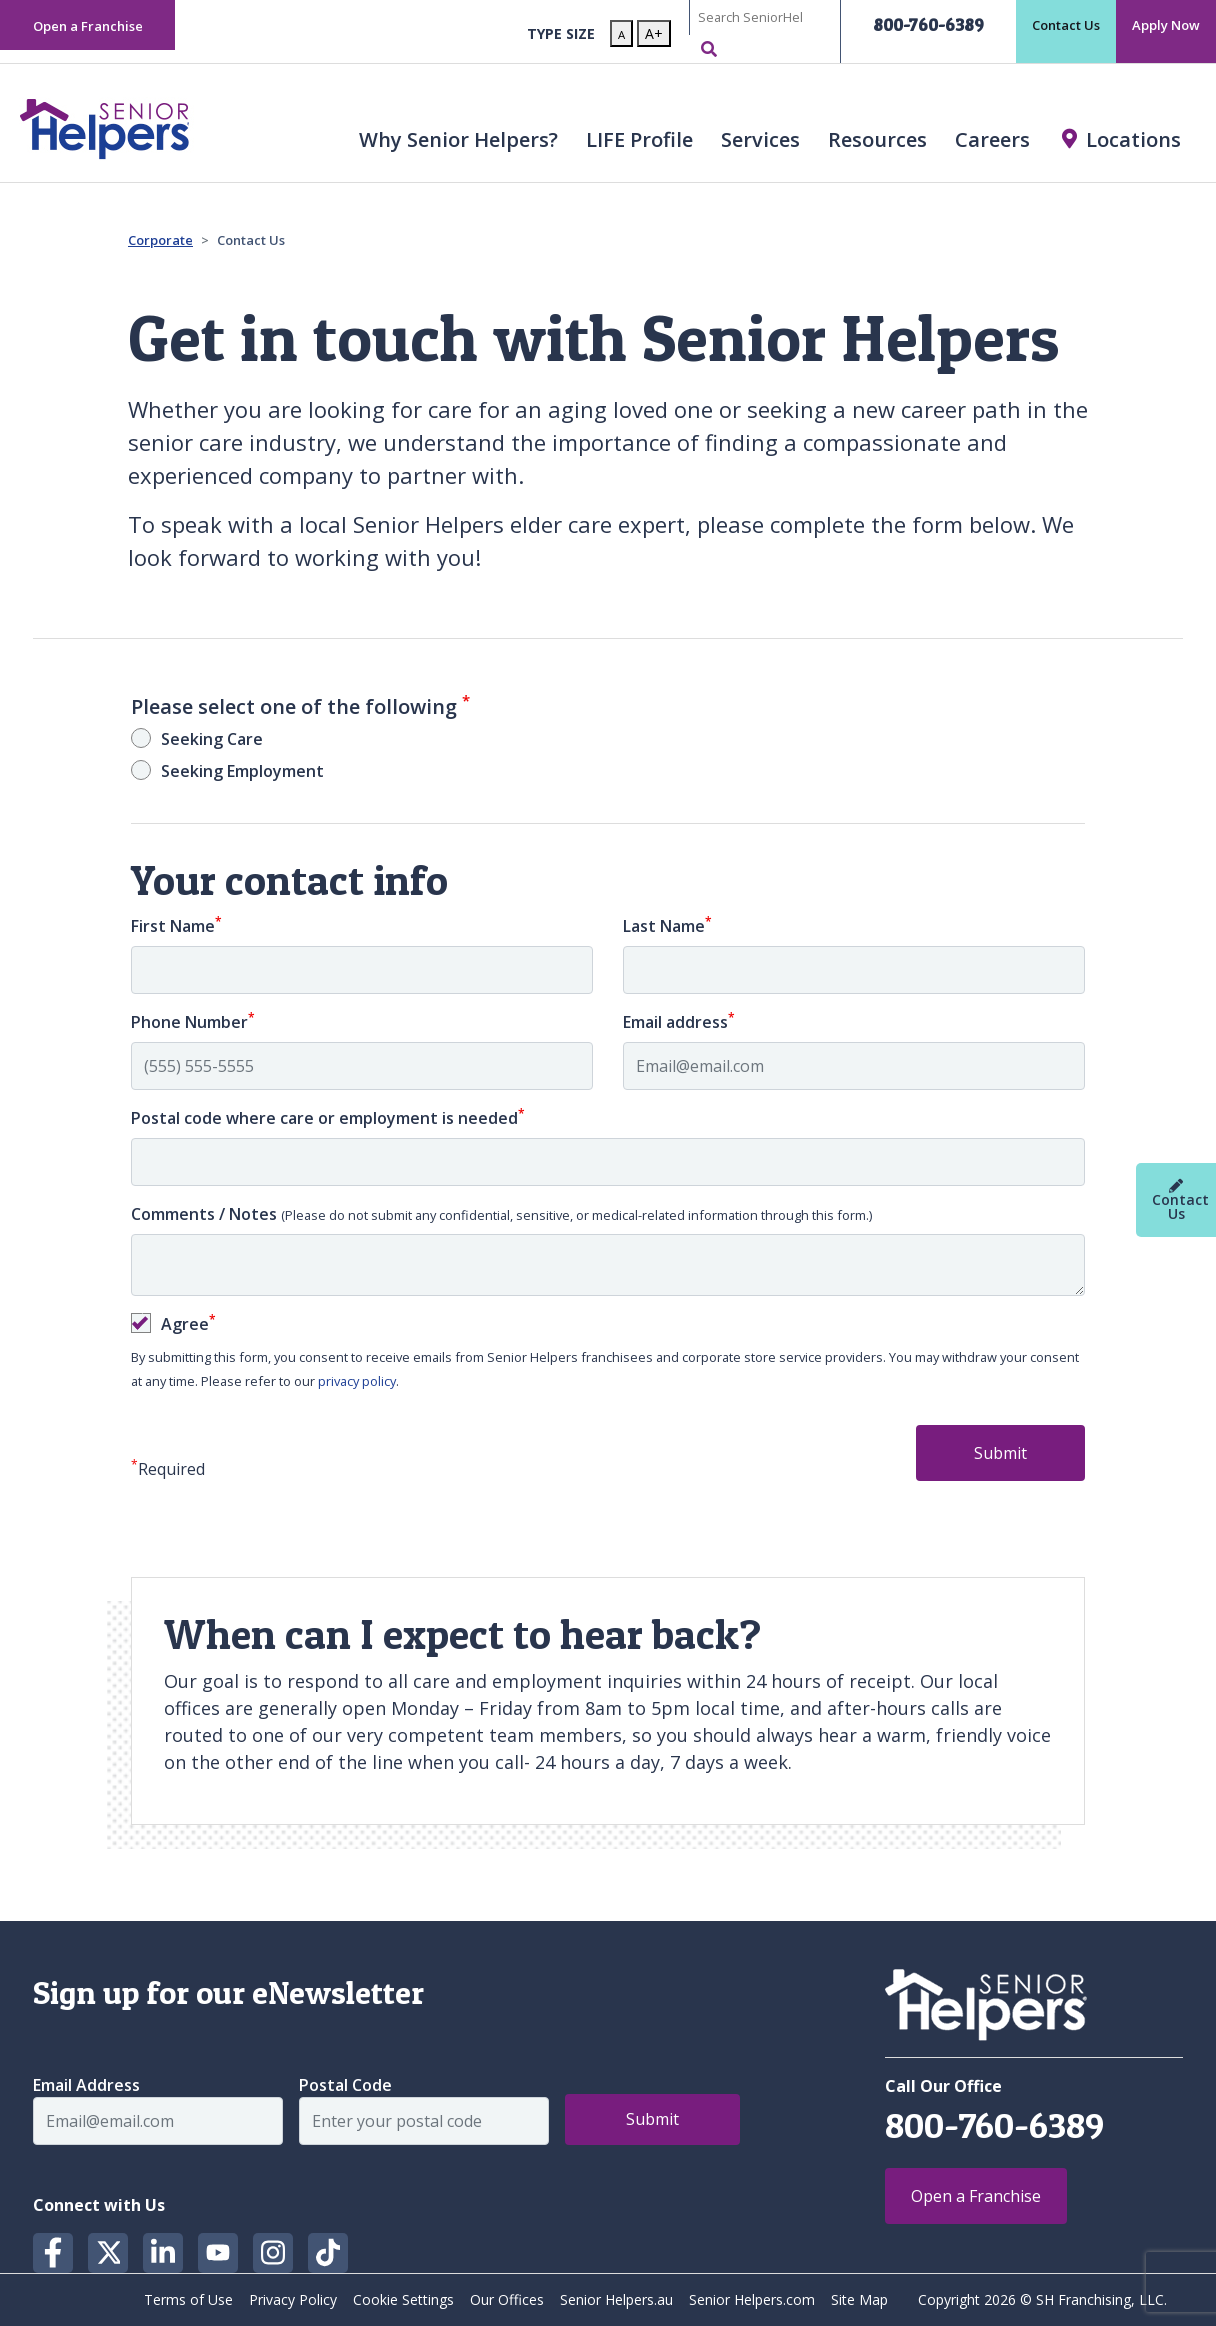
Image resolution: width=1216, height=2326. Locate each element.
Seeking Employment (242, 771)
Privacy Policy (293, 2299)
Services (760, 139)
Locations (1133, 139)
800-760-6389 (928, 24)
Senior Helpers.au (616, 2299)
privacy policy (357, 1381)
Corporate (160, 240)
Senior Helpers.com (752, 2299)
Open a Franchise (88, 26)
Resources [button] (877, 139)
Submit (1000, 1453)
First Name (176, 925)
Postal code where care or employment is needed (328, 1117)
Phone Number (193, 1021)
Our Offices (507, 2299)
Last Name (667, 925)
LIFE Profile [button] (639, 139)
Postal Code (345, 2085)
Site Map (859, 2299)
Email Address (86, 2085)
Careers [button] (992, 139)
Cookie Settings (403, 2299)
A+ (654, 33)
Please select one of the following (300, 707)
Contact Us (1066, 25)
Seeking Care (212, 739)
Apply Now (1166, 25)
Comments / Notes (501, 1214)
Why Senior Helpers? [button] (458, 139)
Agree (188, 1323)
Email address (679, 1021)
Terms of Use (188, 2299)
